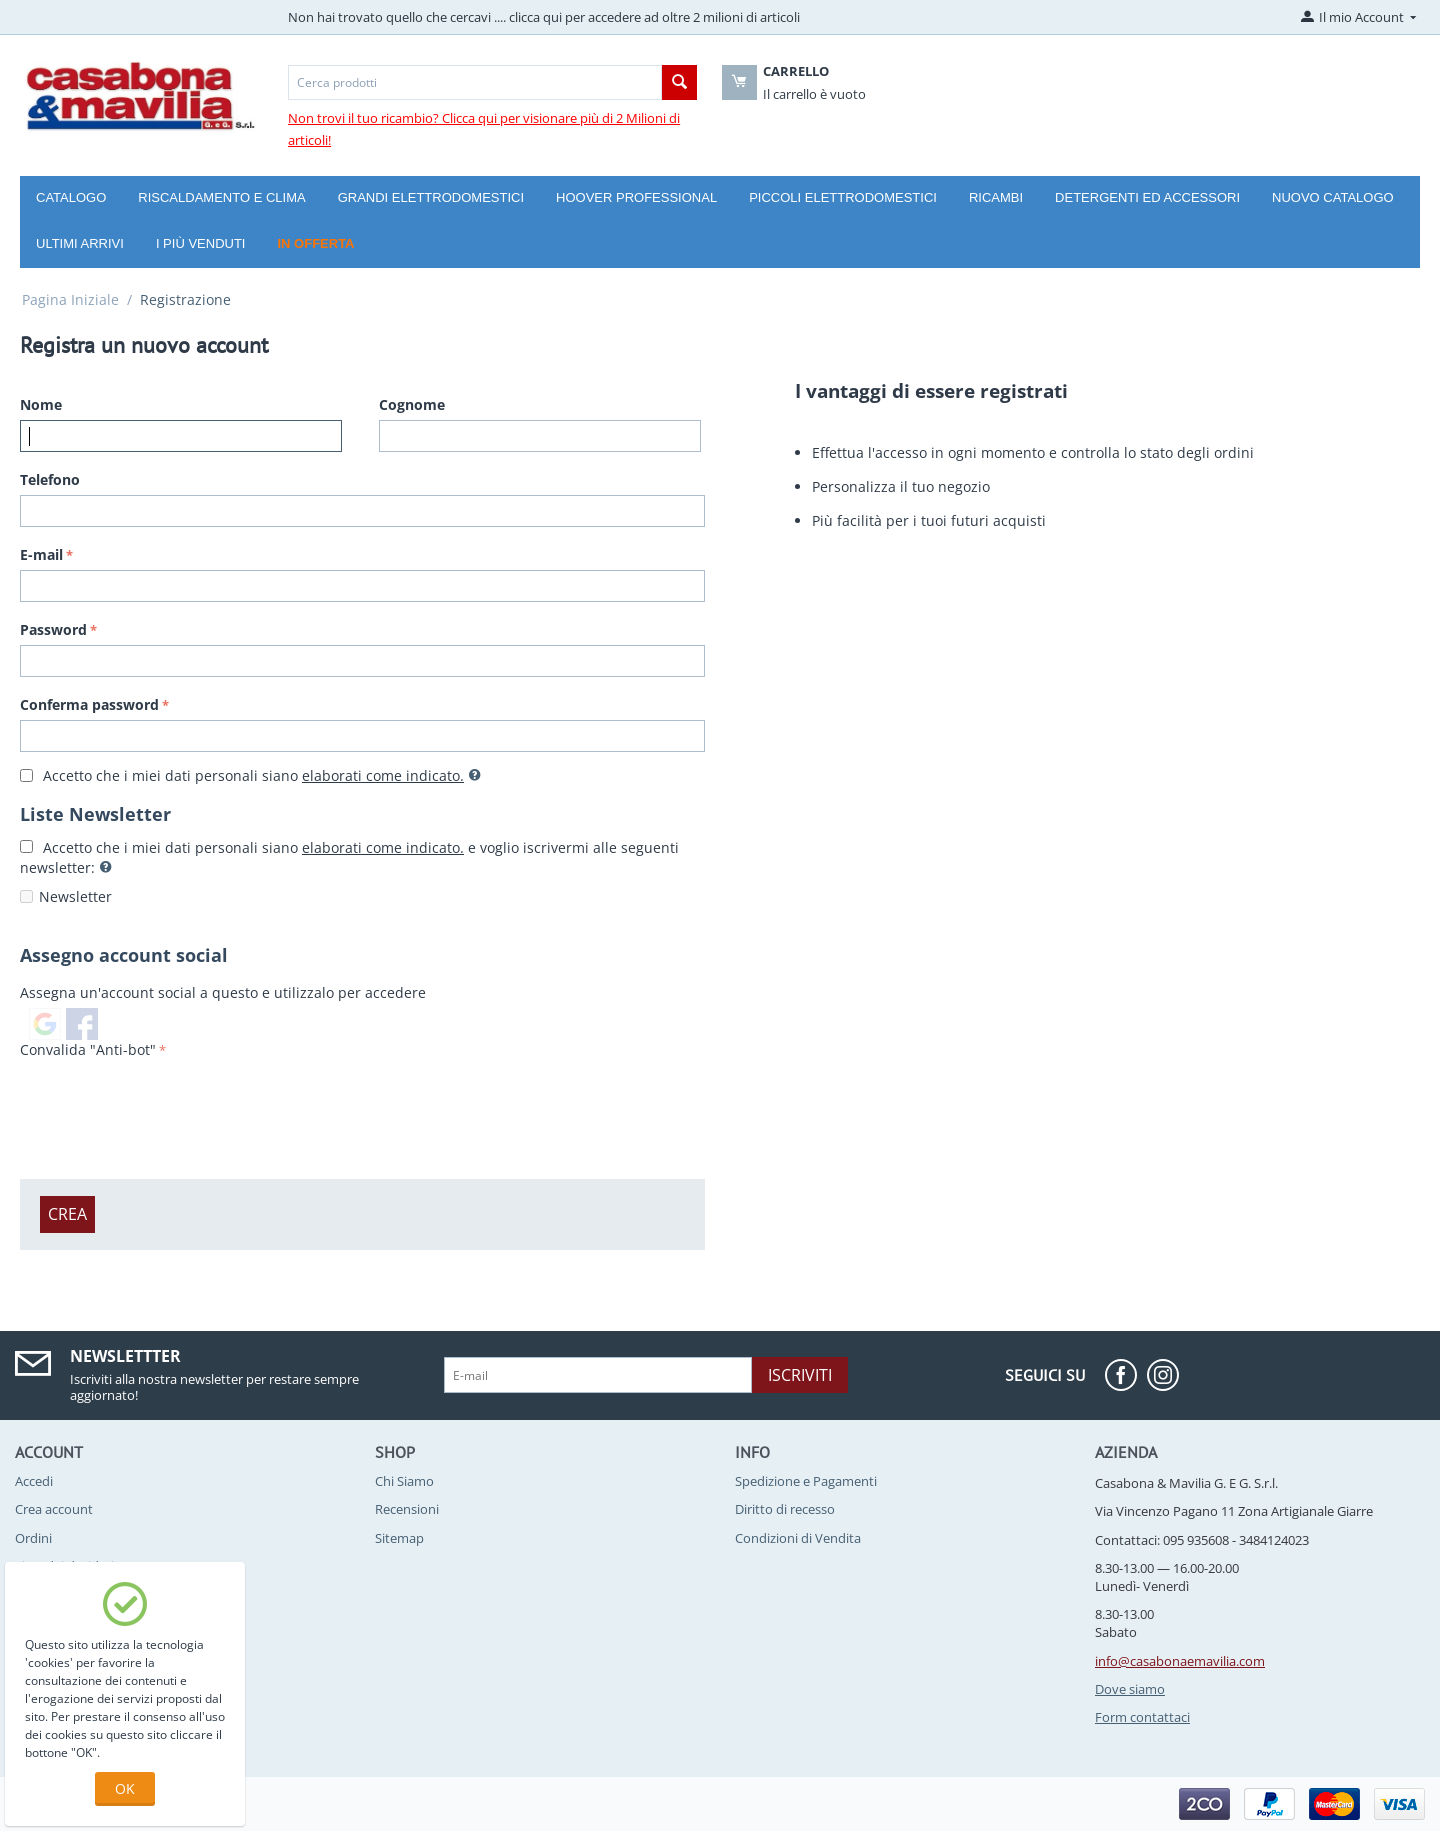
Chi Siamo (404, 1481)
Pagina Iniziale (70, 299)
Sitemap (399, 1538)
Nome (41, 404)
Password (53, 629)
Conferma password (89, 704)
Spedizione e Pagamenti (806, 1481)
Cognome (412, 404)
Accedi (34, 1481)
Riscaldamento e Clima (221, 197)
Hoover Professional (636, 197)
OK (125, 1788)
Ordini (33, 1538)
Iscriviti (800, 1375)
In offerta (315, 243)
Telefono (50, 479)
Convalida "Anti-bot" (88, 1049)
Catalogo (71, 197)
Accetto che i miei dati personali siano (250, 775)
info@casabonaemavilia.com (1180, 1661)
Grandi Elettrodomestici (431, 197)
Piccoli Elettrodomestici (843, 197)
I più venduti (201, 243)
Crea (67, 1214)
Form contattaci (1142, 1717)
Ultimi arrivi (80, 243)
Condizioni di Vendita (798, 1538)
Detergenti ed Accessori (1147, 197)
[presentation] (172, 1103)
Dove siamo (1130, 1689)
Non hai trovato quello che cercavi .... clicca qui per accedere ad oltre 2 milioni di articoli (544, 17)
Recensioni (407, 1509)
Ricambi (996, 197)
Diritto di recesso (785, 1509)
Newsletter (75, 896)
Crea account (54, 1509)
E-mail (41, 554)
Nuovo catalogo (1333, 197)
